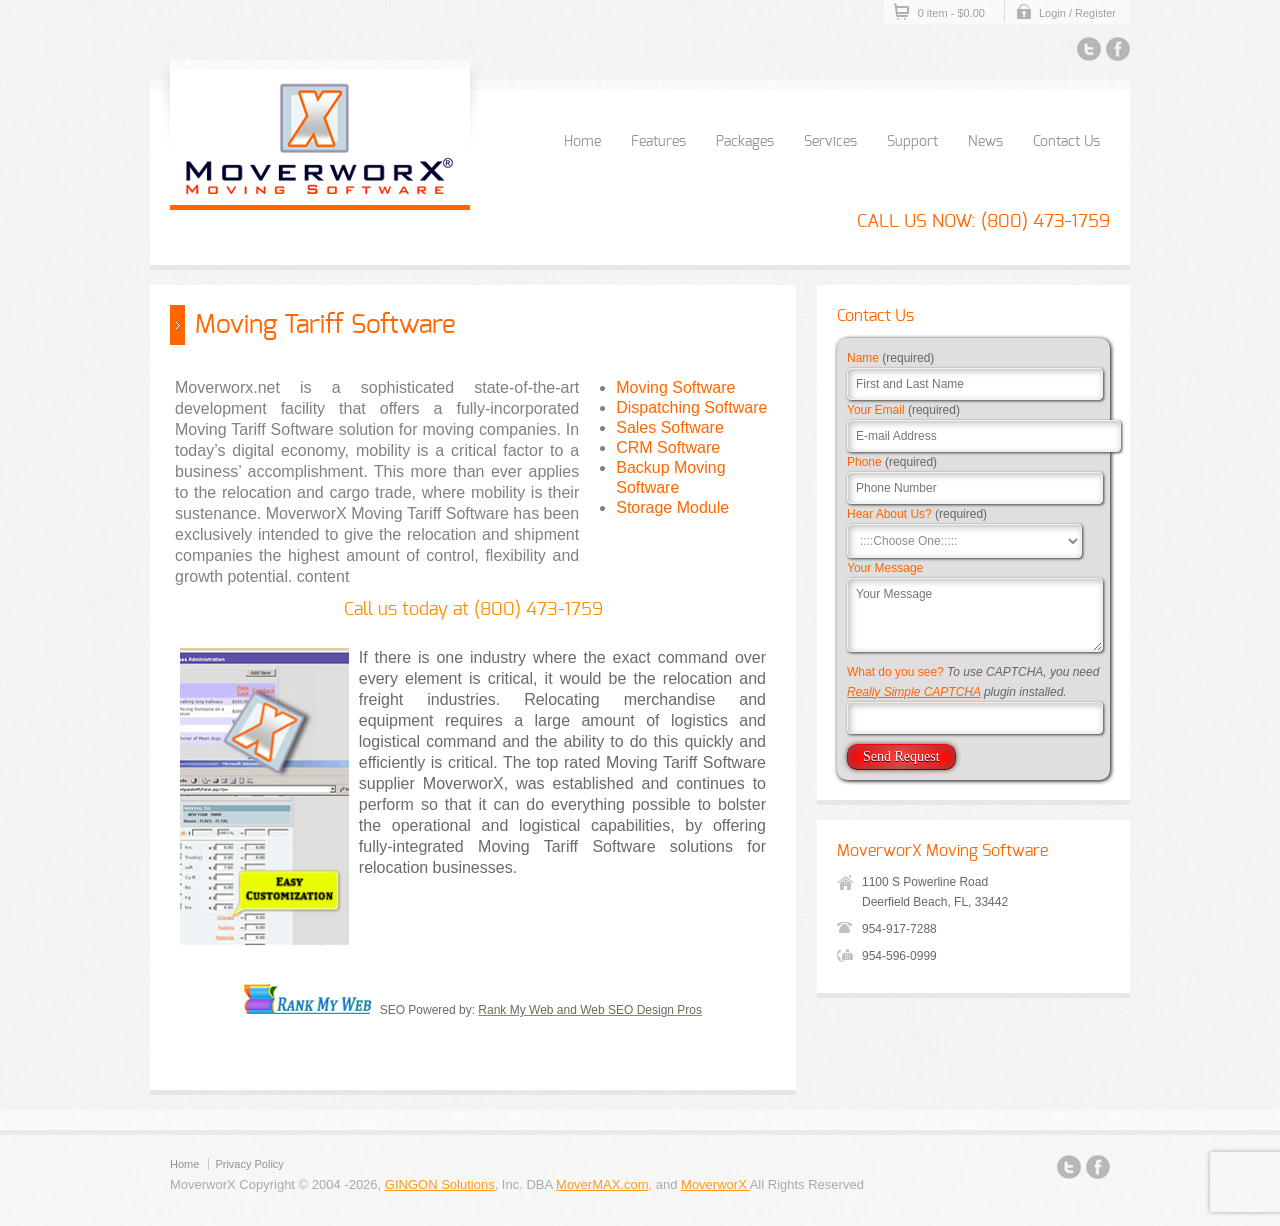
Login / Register (1077, 13)
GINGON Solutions (440, 1184)
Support (912, 142)
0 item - (951, 13)
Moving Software (675, 387)
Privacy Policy (249, 1164)
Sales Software (670, 427)
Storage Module (672, 507)
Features (658, 142)
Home (582, 142)
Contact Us (1066, 142)
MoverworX (715, 1184)
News (985, 142)
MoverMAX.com (602, 1184)
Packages (745, 142)
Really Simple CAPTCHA (914, 692)
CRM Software (668, 447)
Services (830, 142)
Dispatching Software (691, 407)
